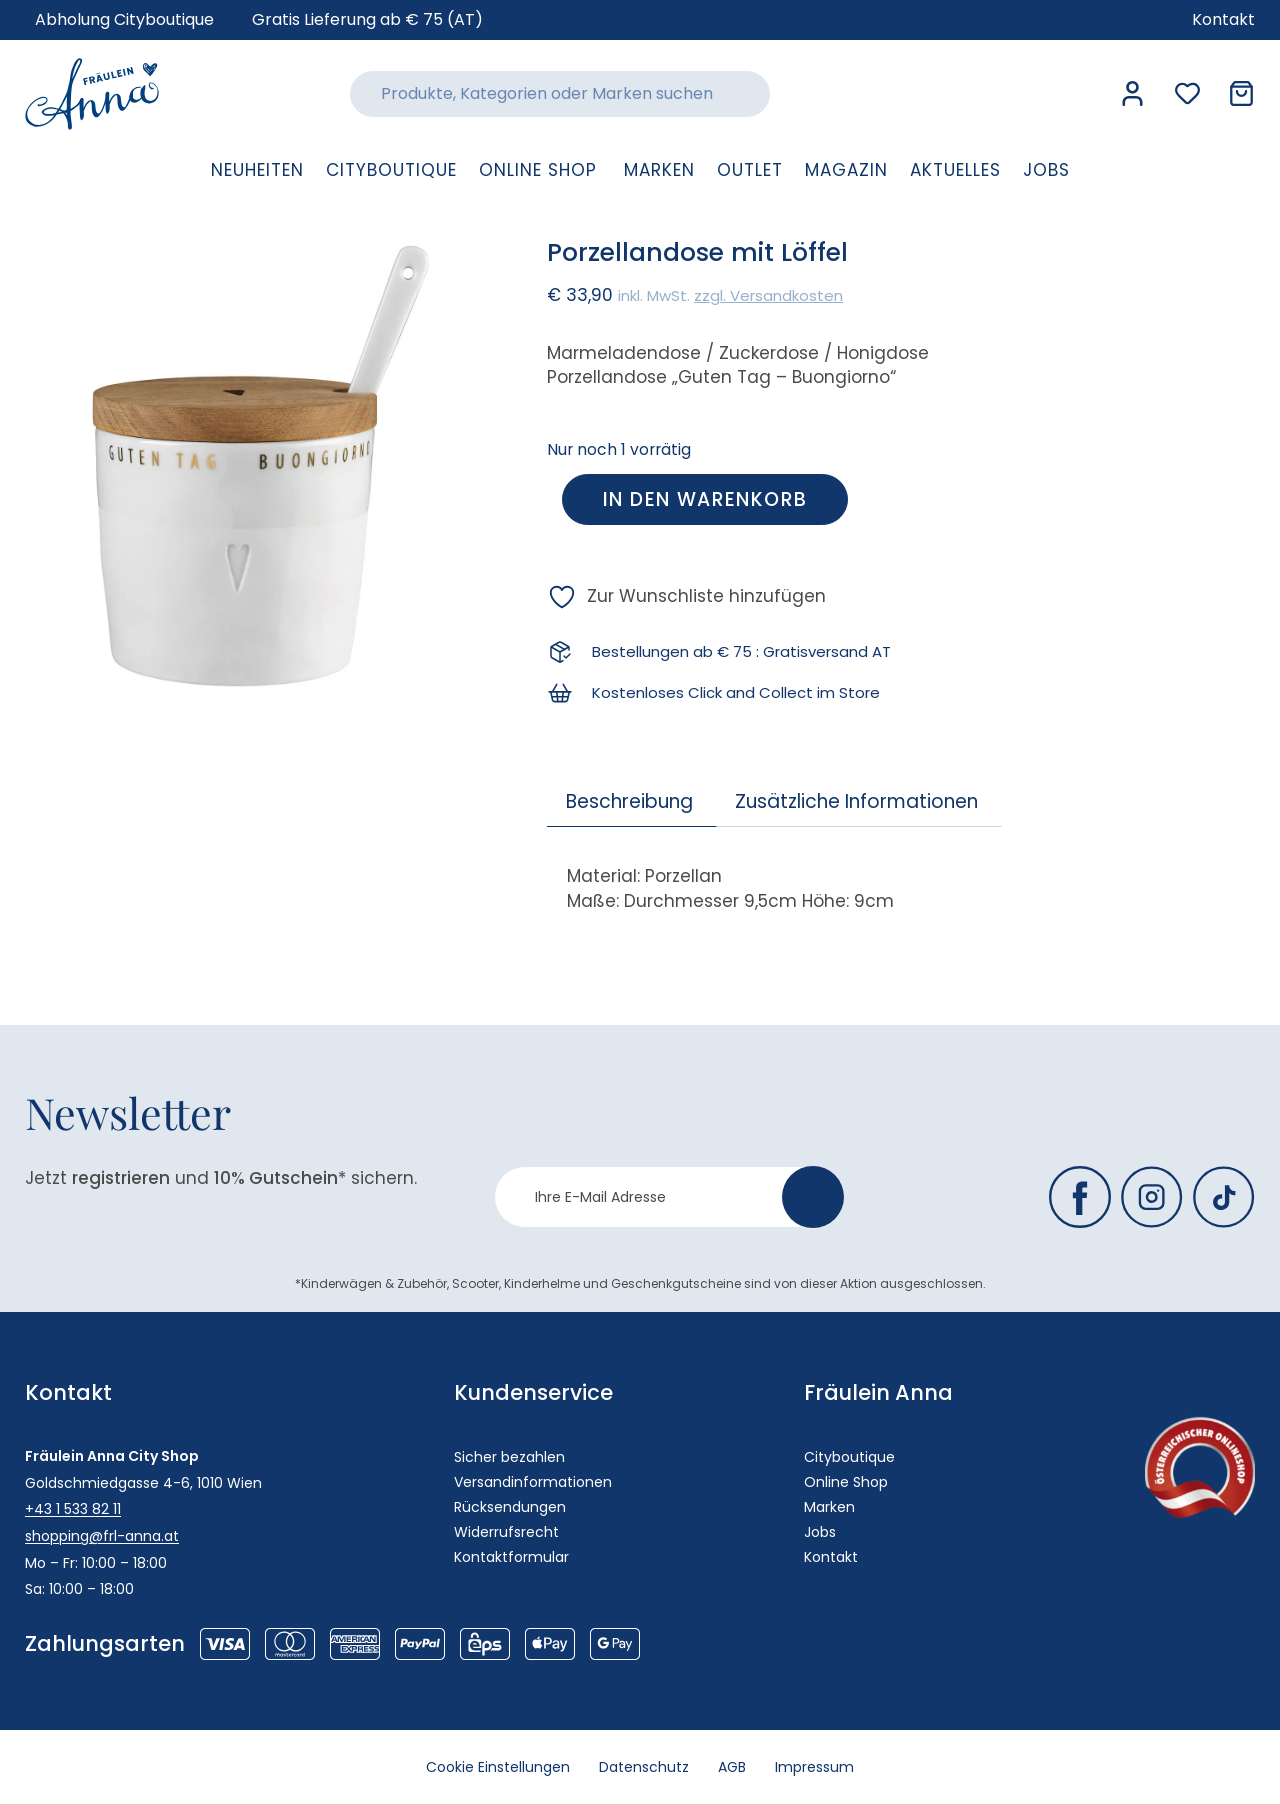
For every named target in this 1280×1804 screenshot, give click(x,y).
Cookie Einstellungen (497, 1767)
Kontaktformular (511, 1557)
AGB (733, 1767)
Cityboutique (849, 1457)
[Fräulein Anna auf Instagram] (1152, 1197)
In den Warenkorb (705, 499)
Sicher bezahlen (509, 1457)
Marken (829, 1507)
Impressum (816, 1767)
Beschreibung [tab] (629, 801)
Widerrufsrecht (506, 1532)
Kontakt (831, 1557)
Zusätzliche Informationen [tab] (856, 801)
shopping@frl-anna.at (102, 1536)
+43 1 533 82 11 (73, 1509)
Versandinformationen (533, 1482)
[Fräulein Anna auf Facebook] (1080, 1197)
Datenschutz (644, 1767)
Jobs (820, 1532)
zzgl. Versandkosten (768, 295)
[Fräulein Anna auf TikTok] (1224, 1197)
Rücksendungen (510, 1507)
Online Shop (846, 1482)
